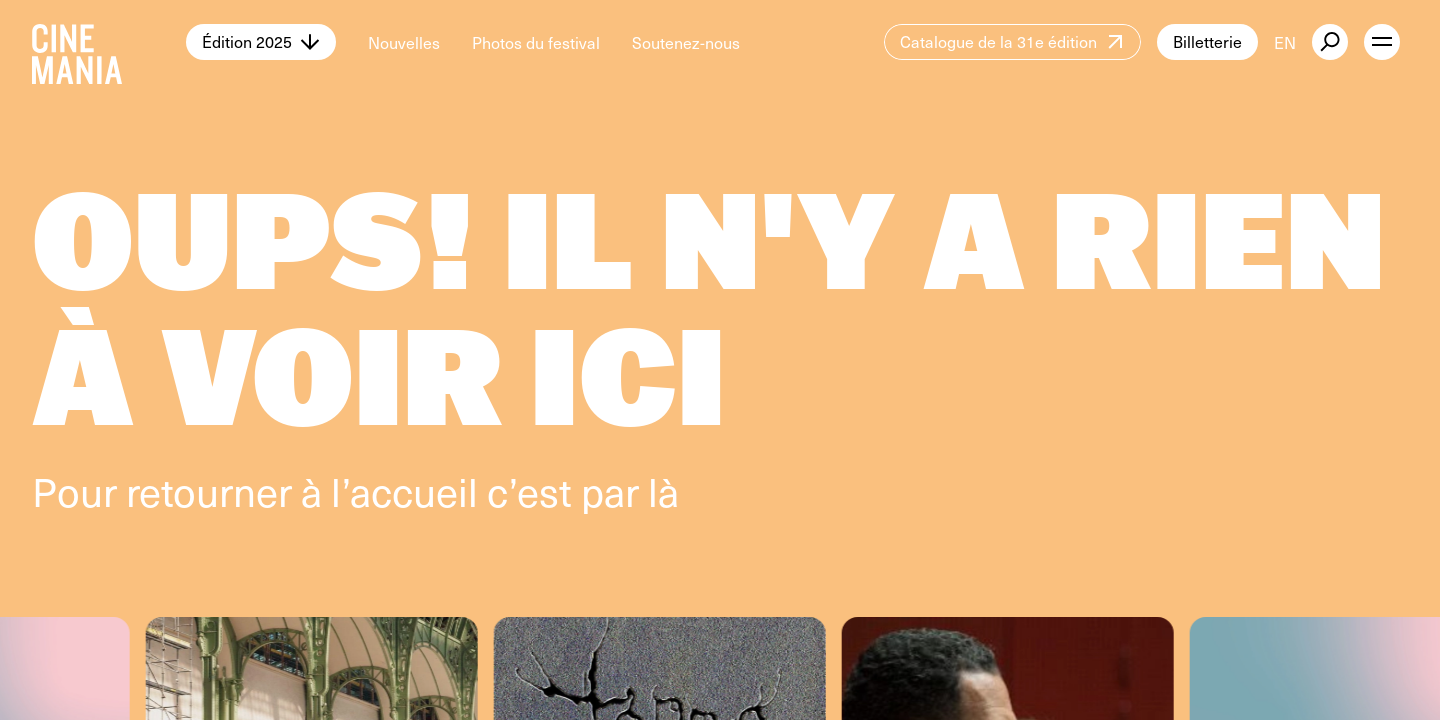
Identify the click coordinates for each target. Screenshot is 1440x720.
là (663, 490)
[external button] (1330, 42)
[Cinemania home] (109, 42)
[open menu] (1382, 42)
